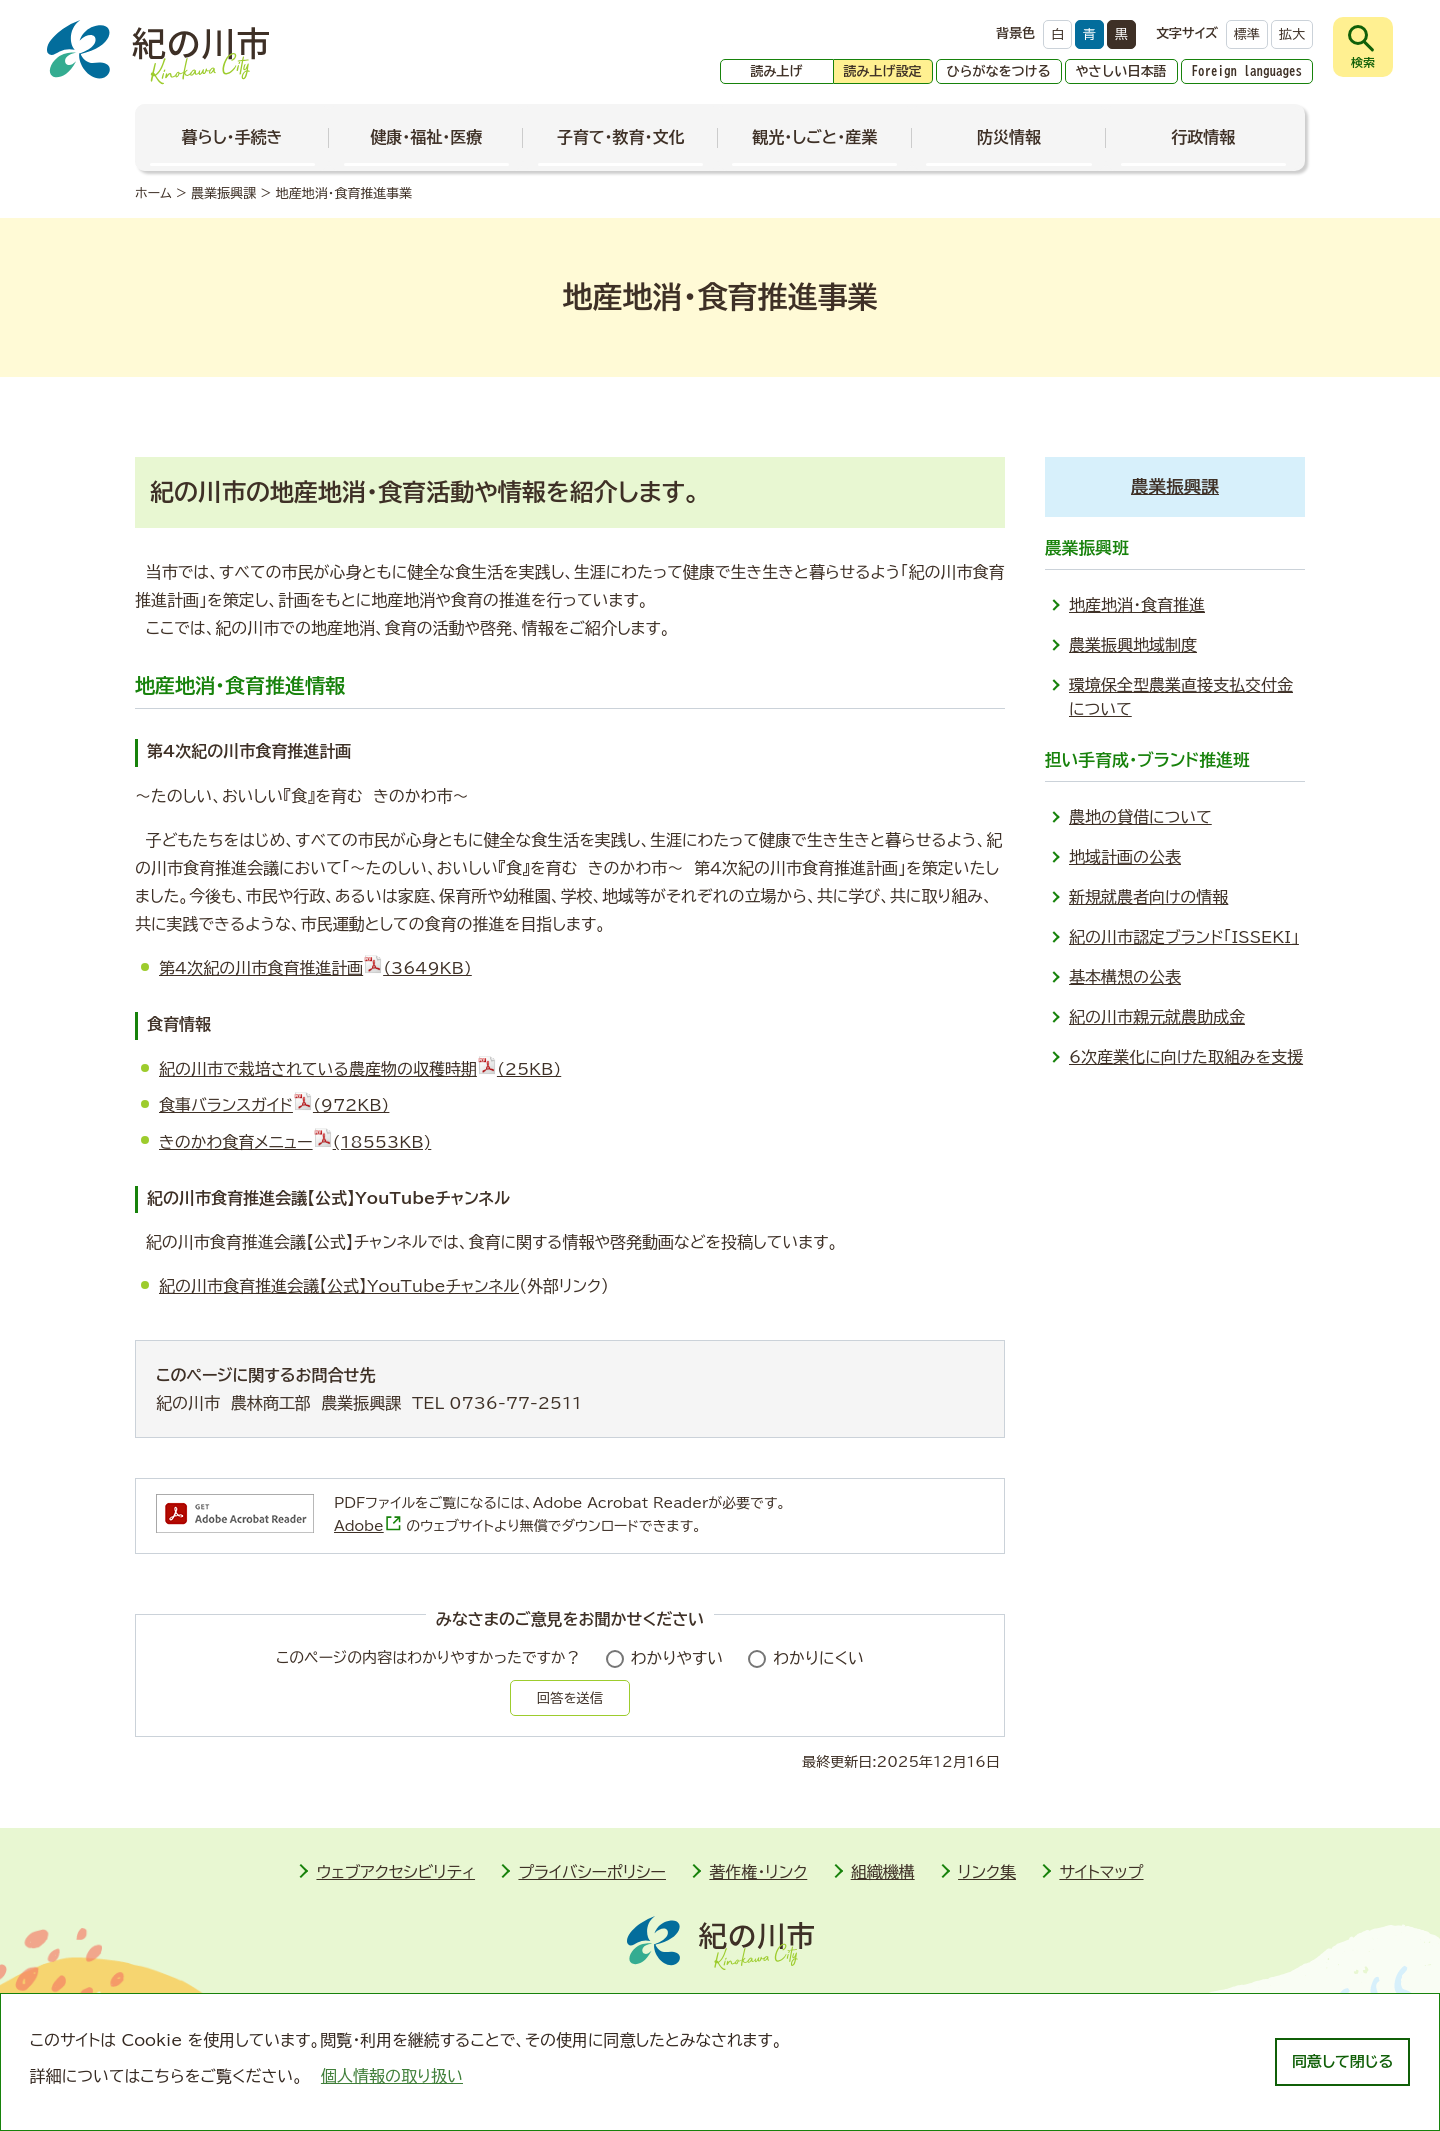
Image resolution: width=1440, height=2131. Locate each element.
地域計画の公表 (1125, 857)
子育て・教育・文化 (621, 137)
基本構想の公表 (1125, 977)
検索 (1363, 62)
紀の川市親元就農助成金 (1157, 1017)
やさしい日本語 (1121, 71)
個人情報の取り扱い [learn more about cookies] (392, 2076)
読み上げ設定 (883, 71)
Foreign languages (1247, 71)
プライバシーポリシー (592, 1872)
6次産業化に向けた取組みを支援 (1186, 1057)
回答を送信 (570, 1698)
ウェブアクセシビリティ (395, 1872)
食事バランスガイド (274, 1105)
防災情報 (1009, 137)
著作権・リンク (758, 1872)
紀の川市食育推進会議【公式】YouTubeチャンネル (339, 1286)
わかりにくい (818, 1658)
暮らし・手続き (232, 137)
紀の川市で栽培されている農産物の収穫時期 (360, 1069)
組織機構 (883, 1872)
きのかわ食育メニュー (295, 1142)
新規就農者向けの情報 (1148, 897)
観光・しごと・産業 (814, 137)
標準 (1247, 34)
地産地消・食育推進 (1137, 605)
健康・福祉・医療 (426, 137)
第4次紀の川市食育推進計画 (315, 968)
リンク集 (987, 1872)
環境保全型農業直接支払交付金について (1181, 697)
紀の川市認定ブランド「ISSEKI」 (1184, 937)
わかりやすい (677, 1658)
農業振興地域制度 (1133, 645)
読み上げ (777, 71)
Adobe (368, 1526)
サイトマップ (1101, 1872)
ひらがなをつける (999, 71)
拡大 (1292, 34)
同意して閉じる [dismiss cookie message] (1342, 2061)
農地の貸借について (1140, 817)
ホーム (153, 193)
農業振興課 (223, 193)
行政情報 (1203, 137)
